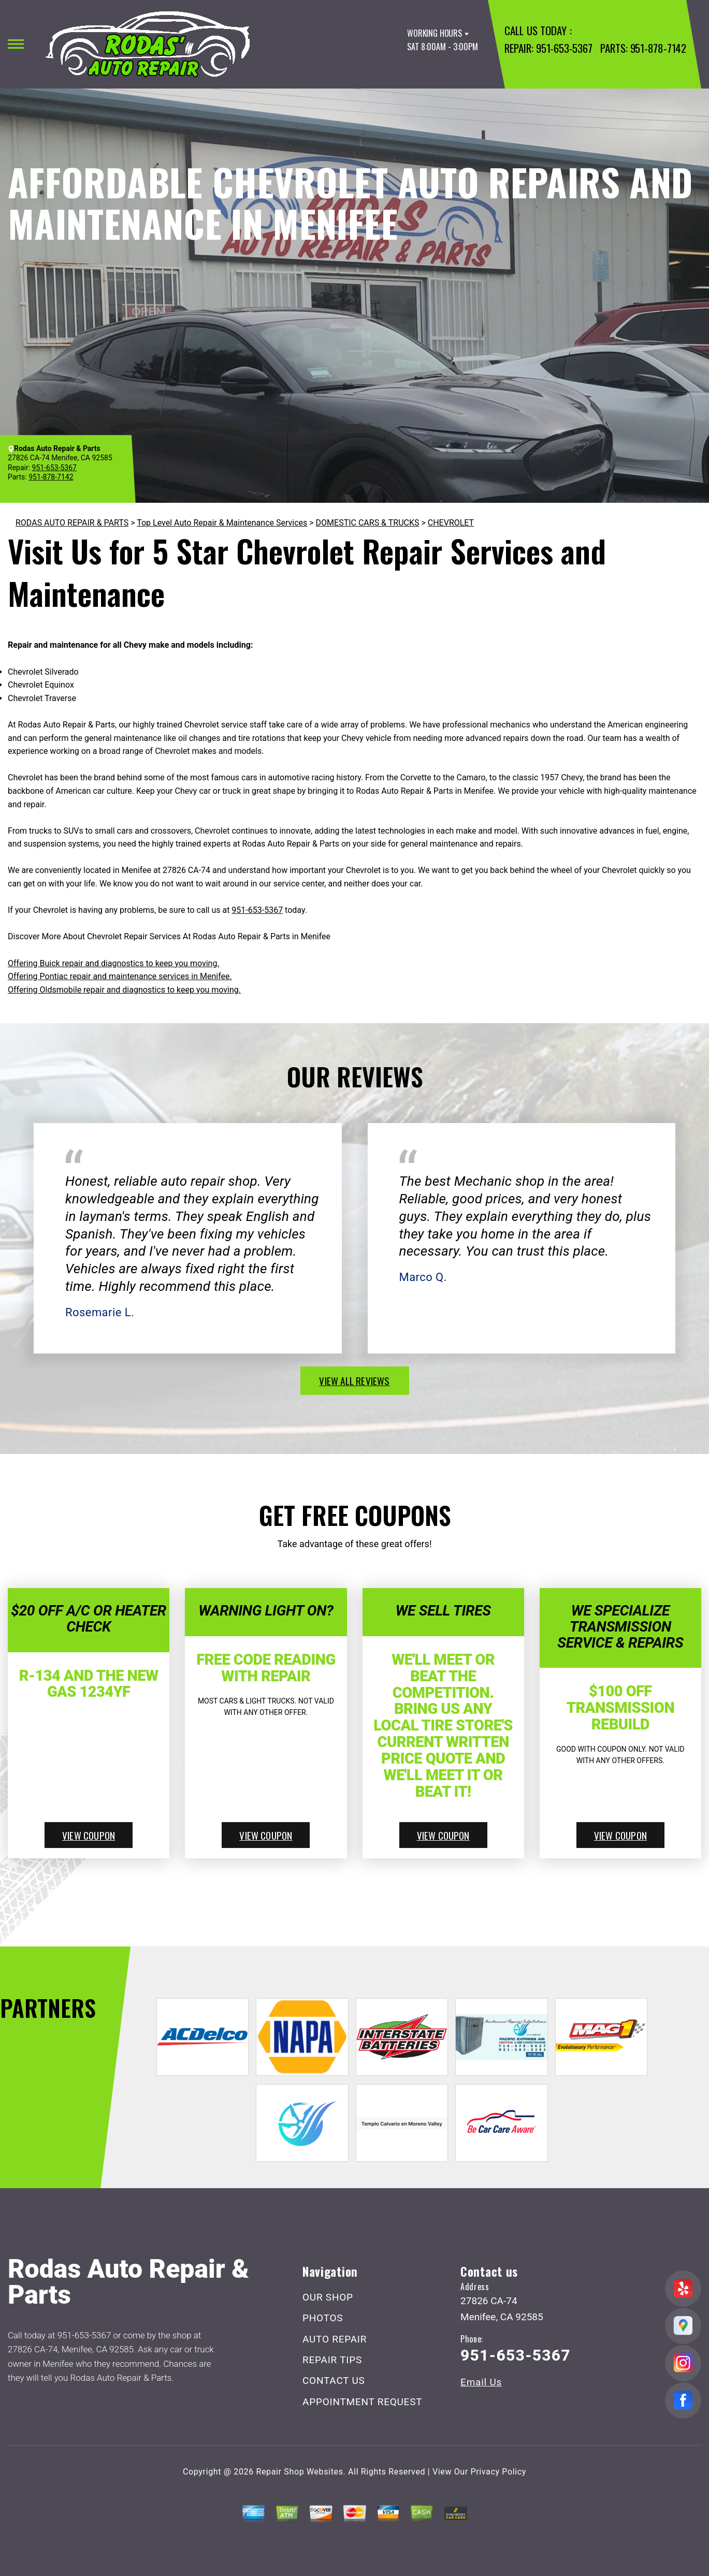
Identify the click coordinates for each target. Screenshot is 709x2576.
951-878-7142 (658, 48)
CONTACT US (333, 2380)
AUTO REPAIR (334, 2339)
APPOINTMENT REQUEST (362, 2402)
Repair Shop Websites (299, 2472)
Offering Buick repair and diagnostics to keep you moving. (114, 963)
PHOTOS (322, 2318)
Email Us (481, 2382)
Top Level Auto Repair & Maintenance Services (222, 523)
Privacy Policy (498, 2472)
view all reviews (354, 1380)
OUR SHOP (327, 2297)
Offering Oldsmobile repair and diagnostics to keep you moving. (124, 990)
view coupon (88, 1835)
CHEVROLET (451, 523)
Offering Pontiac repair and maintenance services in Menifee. (120, 976)
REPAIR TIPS (332, 2360)
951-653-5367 (564, 48)
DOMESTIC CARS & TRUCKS (367, 523)
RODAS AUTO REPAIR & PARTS (72, 523)
